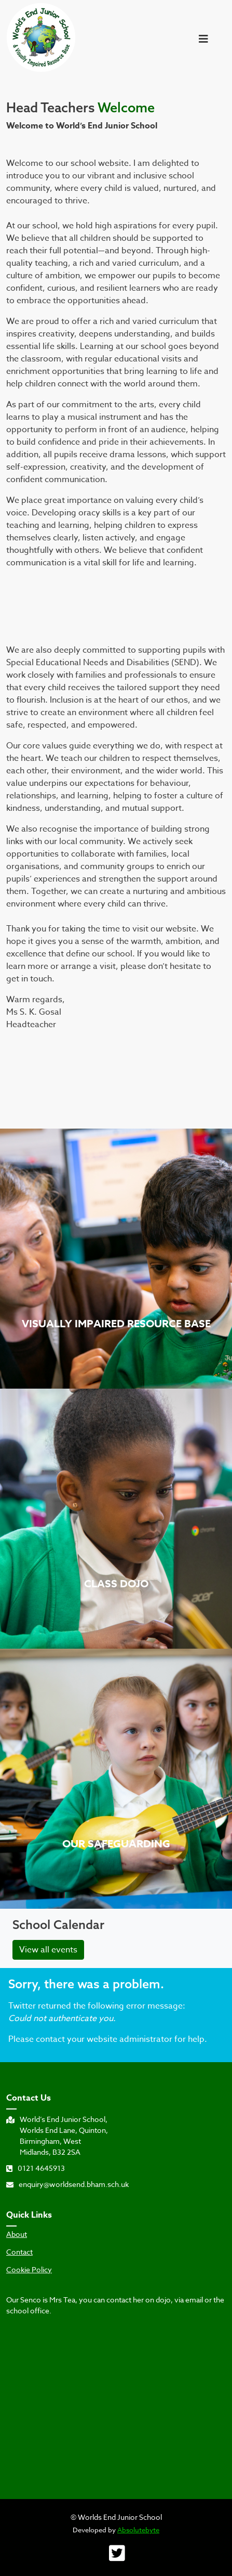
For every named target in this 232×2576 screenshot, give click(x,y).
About (16, 2234)
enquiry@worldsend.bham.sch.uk (67, 2184)
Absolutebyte (138, 2529)
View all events (48, 1950)
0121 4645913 (35, 2168)
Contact (19, 2252)
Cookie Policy (29, 2269)
